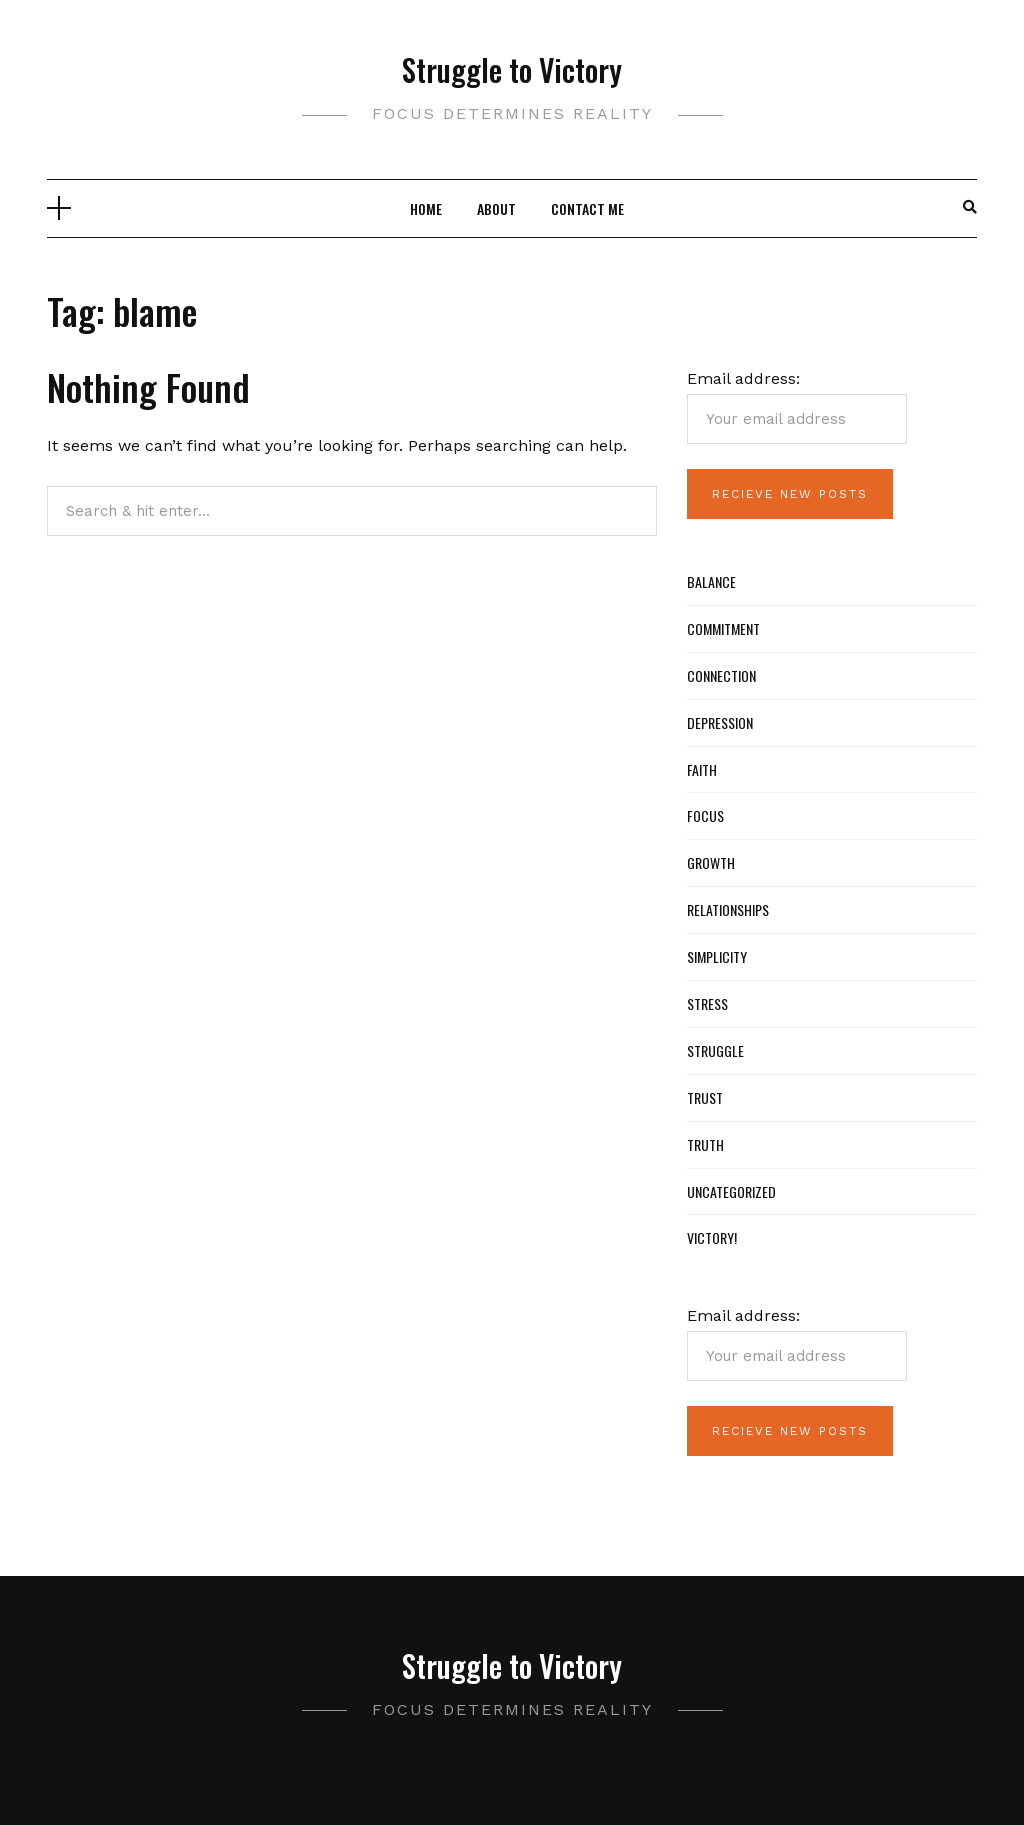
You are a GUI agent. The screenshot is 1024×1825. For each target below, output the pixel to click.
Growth (711, 862)
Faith (702, 769)
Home (426, 208)
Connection (721, 675)
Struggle (715, 1050)
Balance (711, 581)
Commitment (723, 628)
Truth (705, 1144)
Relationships (728, 909)
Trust (705, 1097)
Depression (720, 722)
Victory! (712, 1237)
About (496, 208)
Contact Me (587, 208)
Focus (705, 815)
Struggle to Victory (512, 69)
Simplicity (717, 956)
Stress (707, 1003)
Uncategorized (731, 1191)
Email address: (797, 406)
